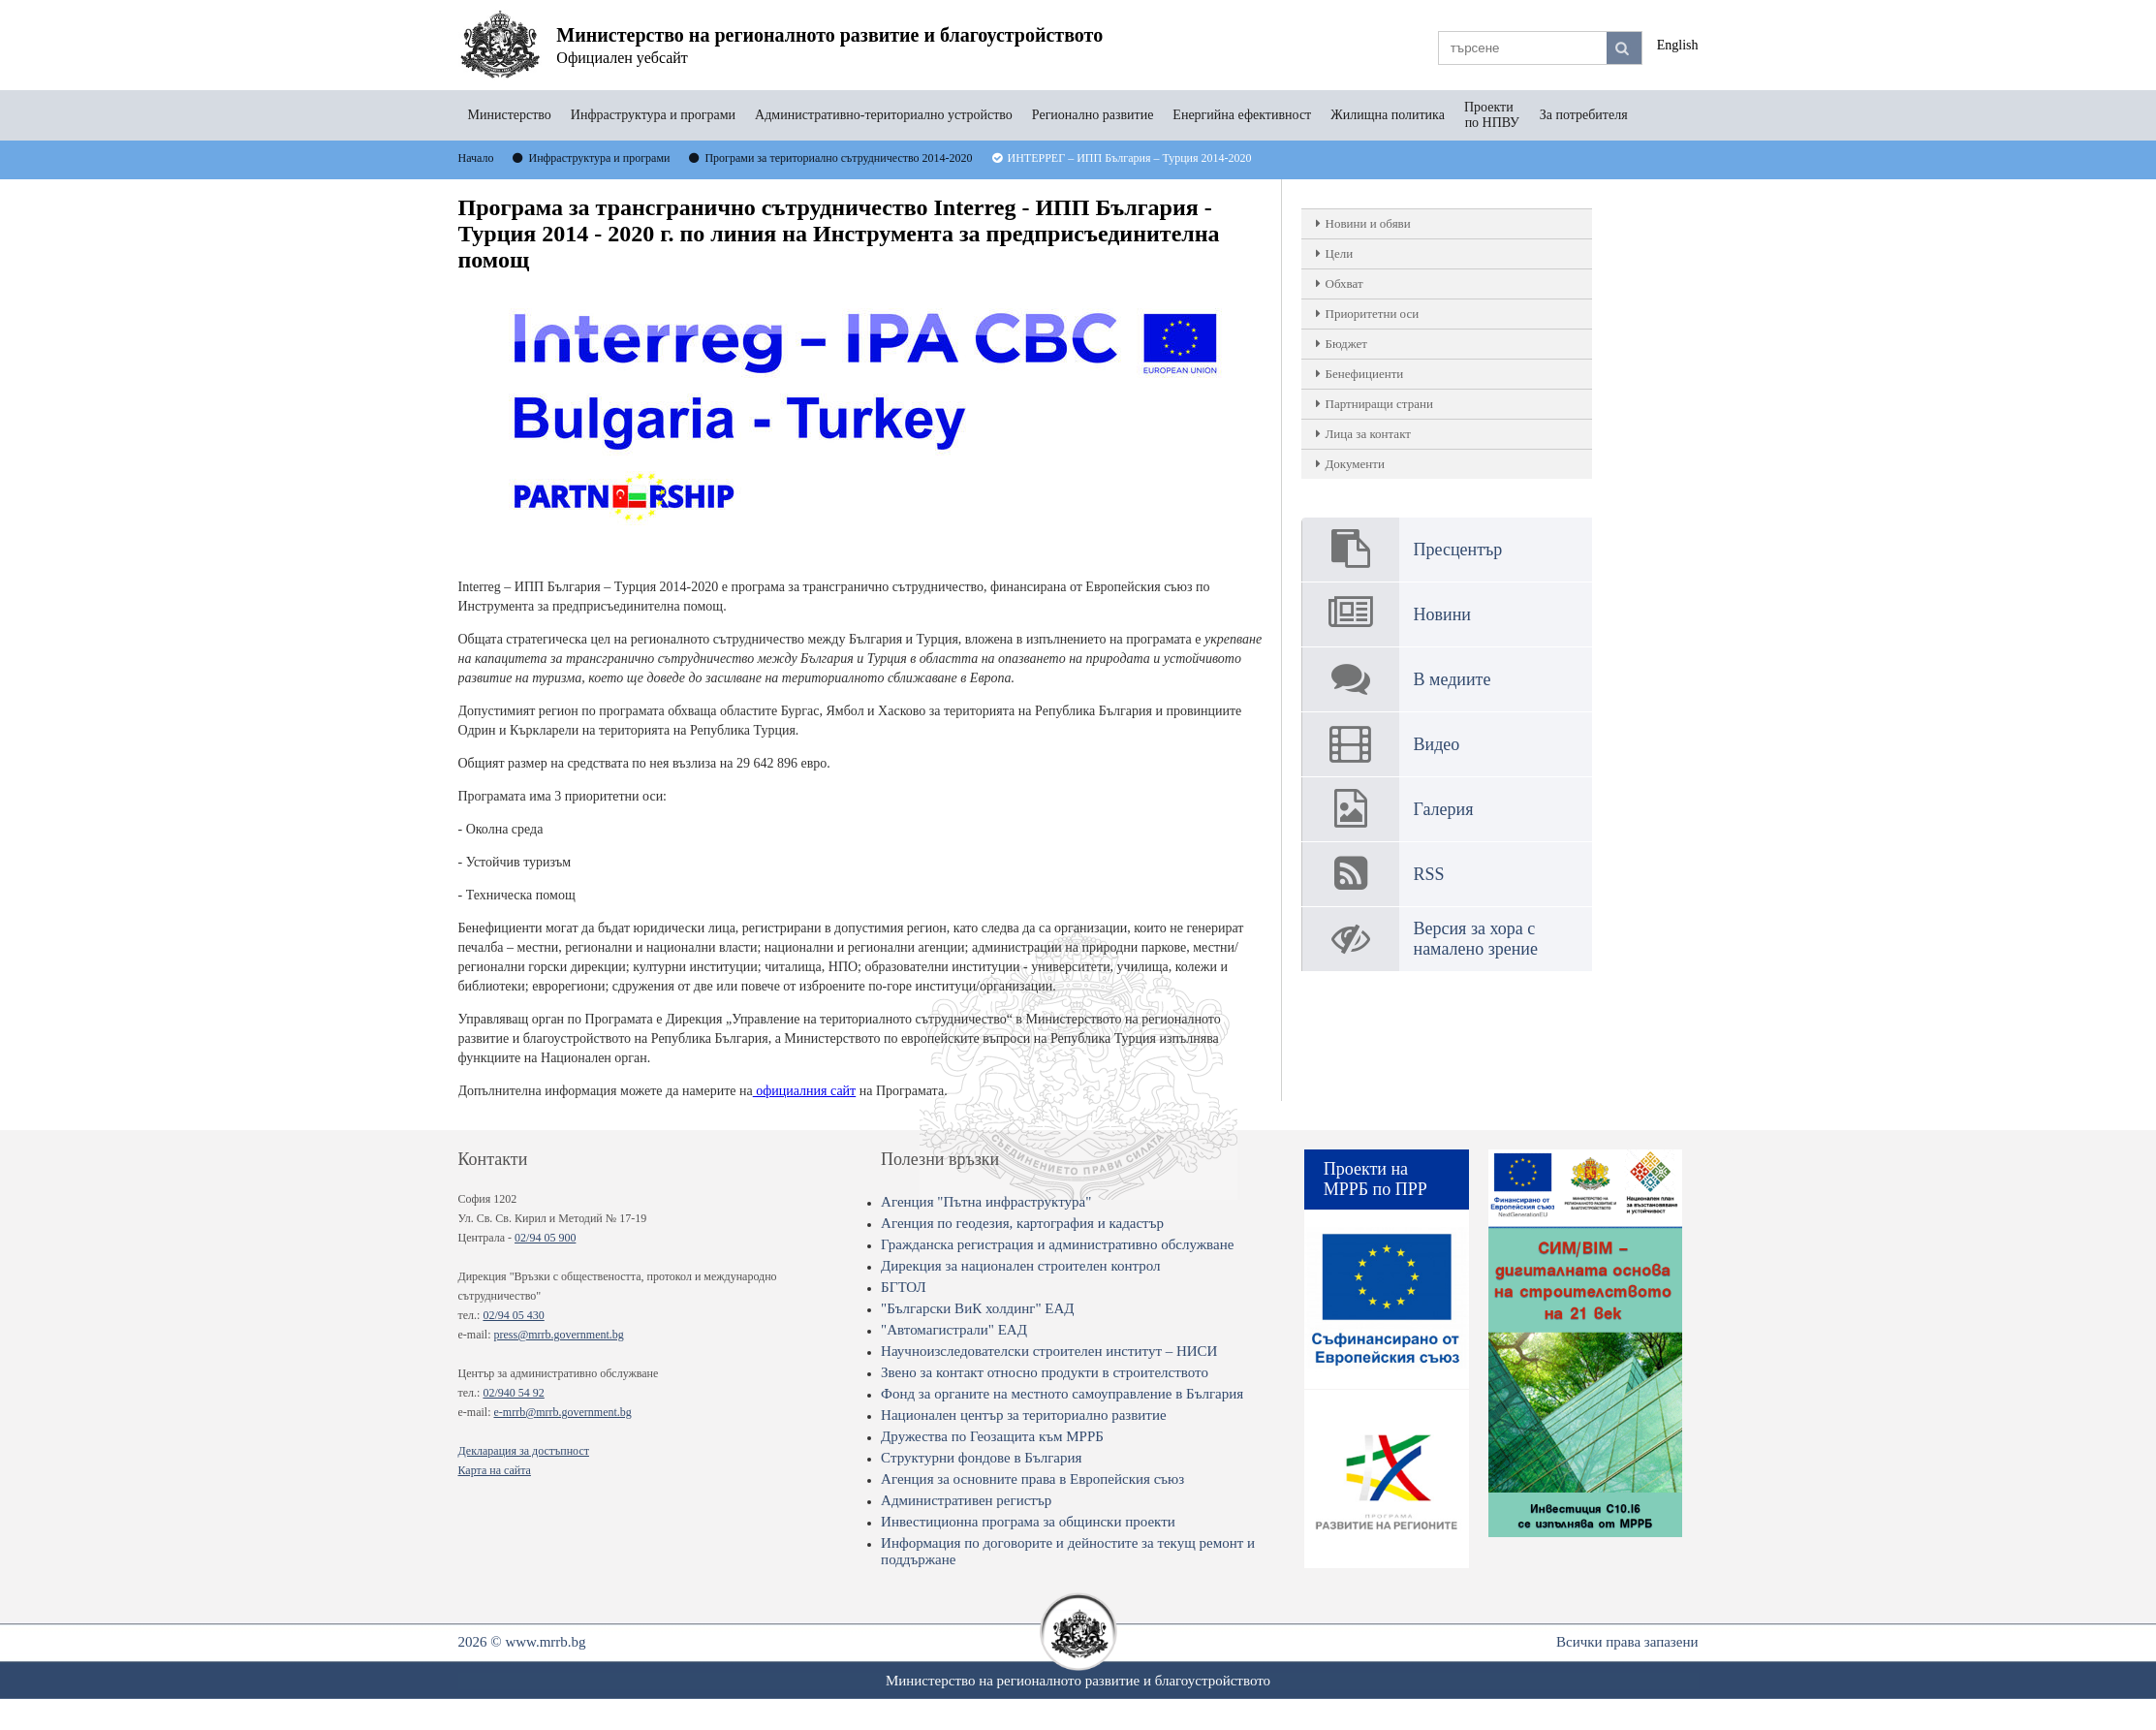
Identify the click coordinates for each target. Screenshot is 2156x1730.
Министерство (509, 115)
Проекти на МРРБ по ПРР (1375, 1179)
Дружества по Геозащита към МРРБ (992, 1436)
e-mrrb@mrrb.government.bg (562, 1412)
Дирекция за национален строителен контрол (1020, 1266)
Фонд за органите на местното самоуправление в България (1062, 1393)
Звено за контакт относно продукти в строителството (1044, 1372)
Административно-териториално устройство (884, 115)
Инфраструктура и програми (653, 115)
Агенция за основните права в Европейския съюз (1032, 1479)
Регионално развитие (1093, 115)
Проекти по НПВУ (1492, 115)
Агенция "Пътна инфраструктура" (986, 1202)
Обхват (1344, 283)
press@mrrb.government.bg (558, 1334)
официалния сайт (805, 1091)
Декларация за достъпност (523, 1451)
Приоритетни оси (1373, 313)
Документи (1355, 463)
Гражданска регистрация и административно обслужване (1057, 1244)
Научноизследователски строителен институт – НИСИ (1049, 1351)
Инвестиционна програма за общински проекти (1028, 1521)
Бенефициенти (1365, 373)
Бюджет (1346, 343)
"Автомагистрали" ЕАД (954, 1329)
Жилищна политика (1387, 115)
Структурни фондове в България (981, 1457)
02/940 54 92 (513, 1393)
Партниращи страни (1379, 403)
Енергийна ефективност (1241, 115)
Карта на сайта (494, 1470)
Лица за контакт (1368, 433)
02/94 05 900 (545, 1237)
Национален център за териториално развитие (1024, 1415)
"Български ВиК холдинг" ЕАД (977, 1308)
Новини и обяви (1368, 223)
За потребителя (1584, 115)
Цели (1340, 253)
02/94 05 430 (513, 1315)
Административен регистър (966, 1500)
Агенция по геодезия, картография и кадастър (1022, 1223)
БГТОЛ (903, 1287)
